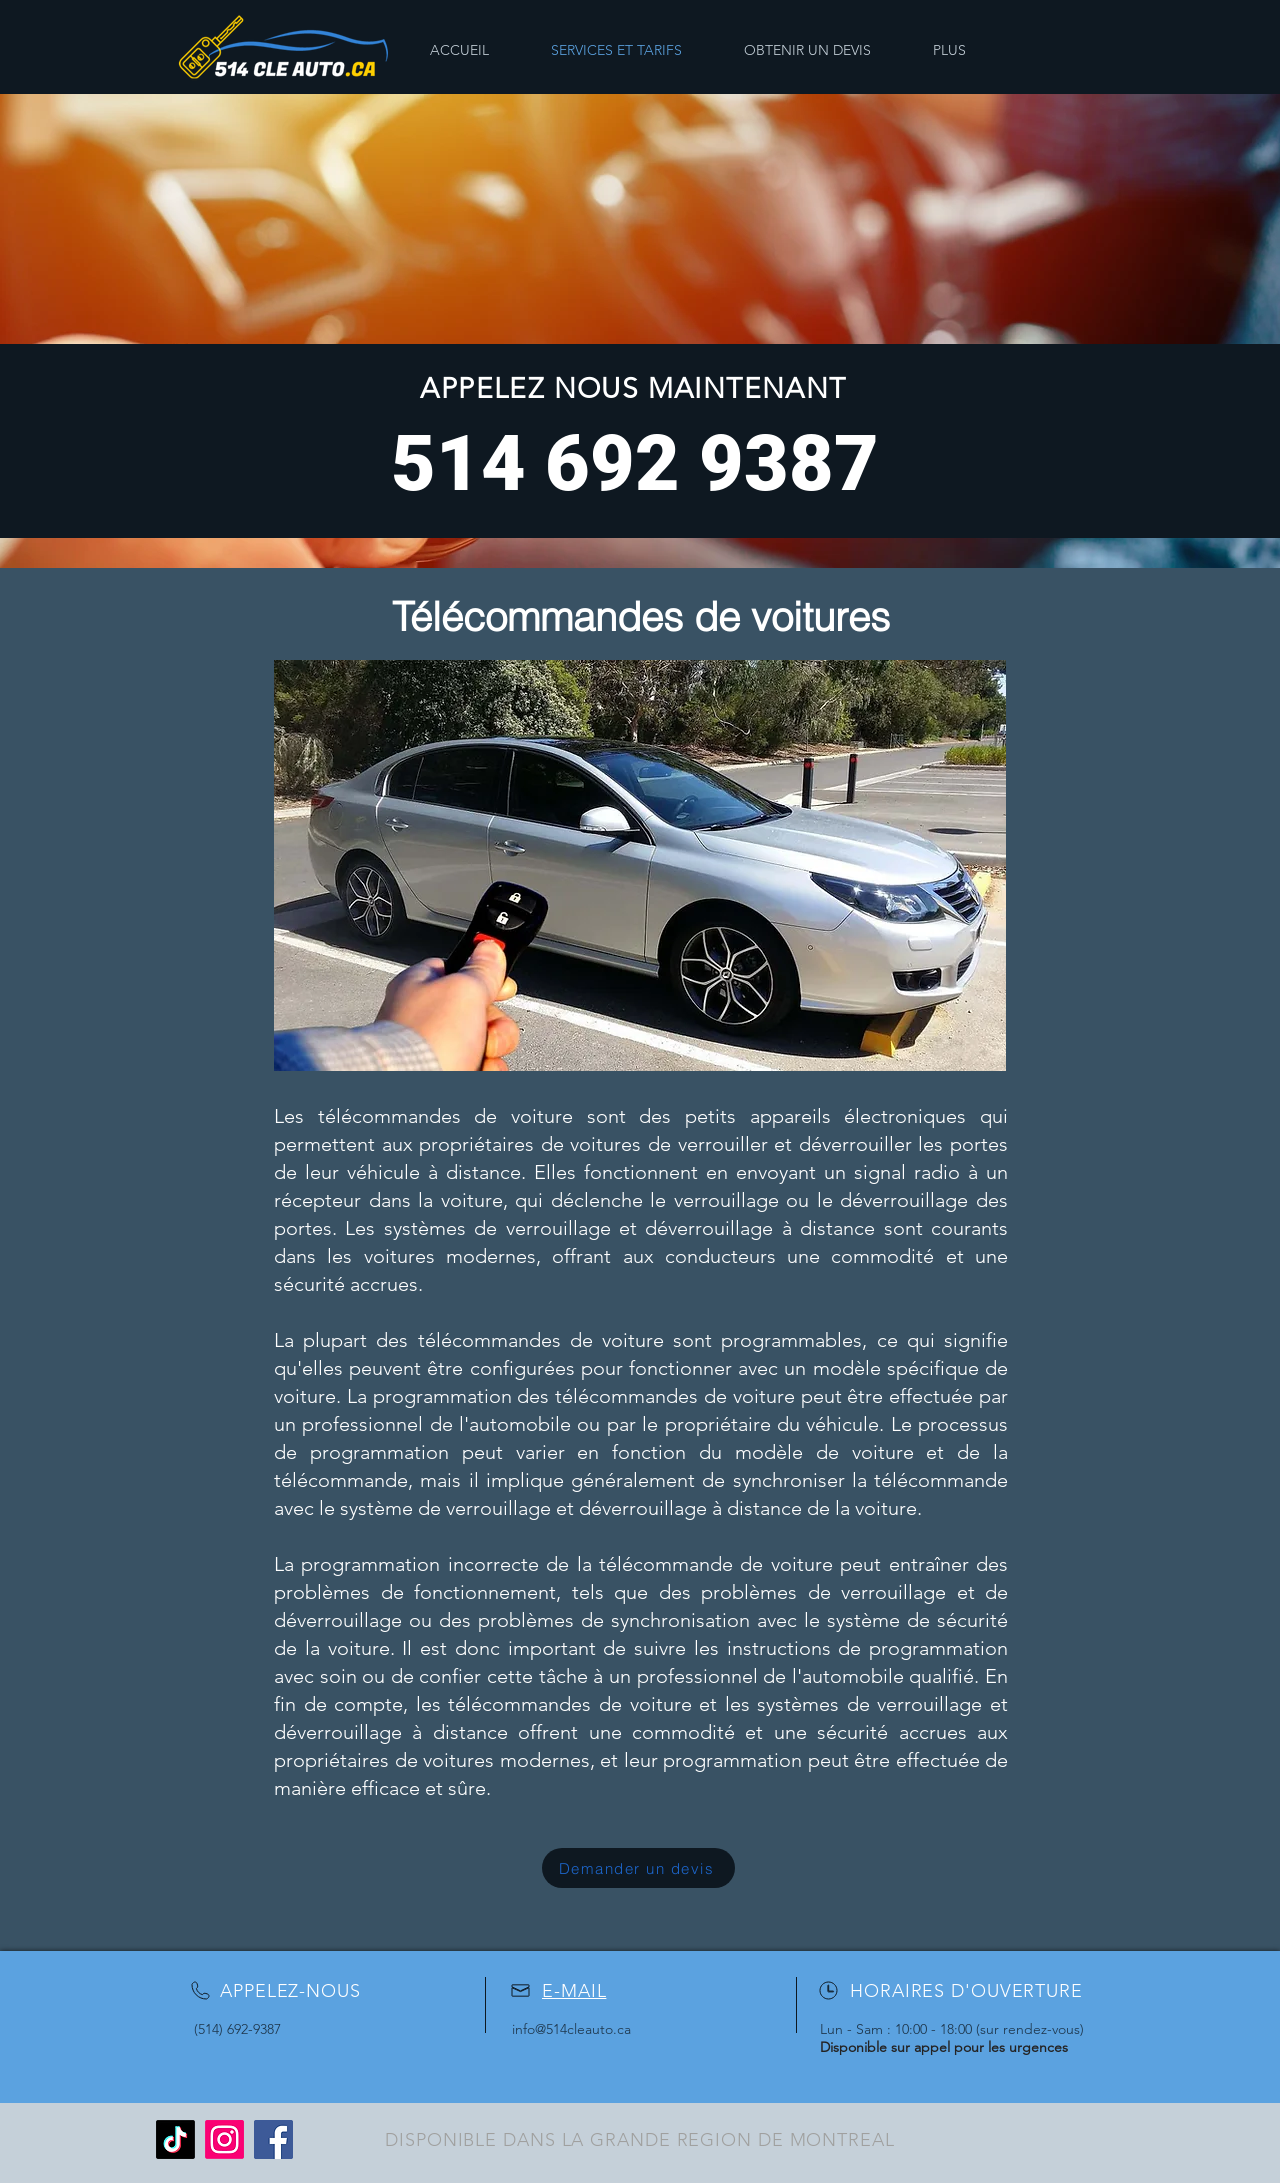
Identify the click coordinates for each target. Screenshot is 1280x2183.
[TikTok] (175, 2139)
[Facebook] (273, 2139)
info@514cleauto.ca (571, 2029)
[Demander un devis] (638, 1868)
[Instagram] (224, 2139)
